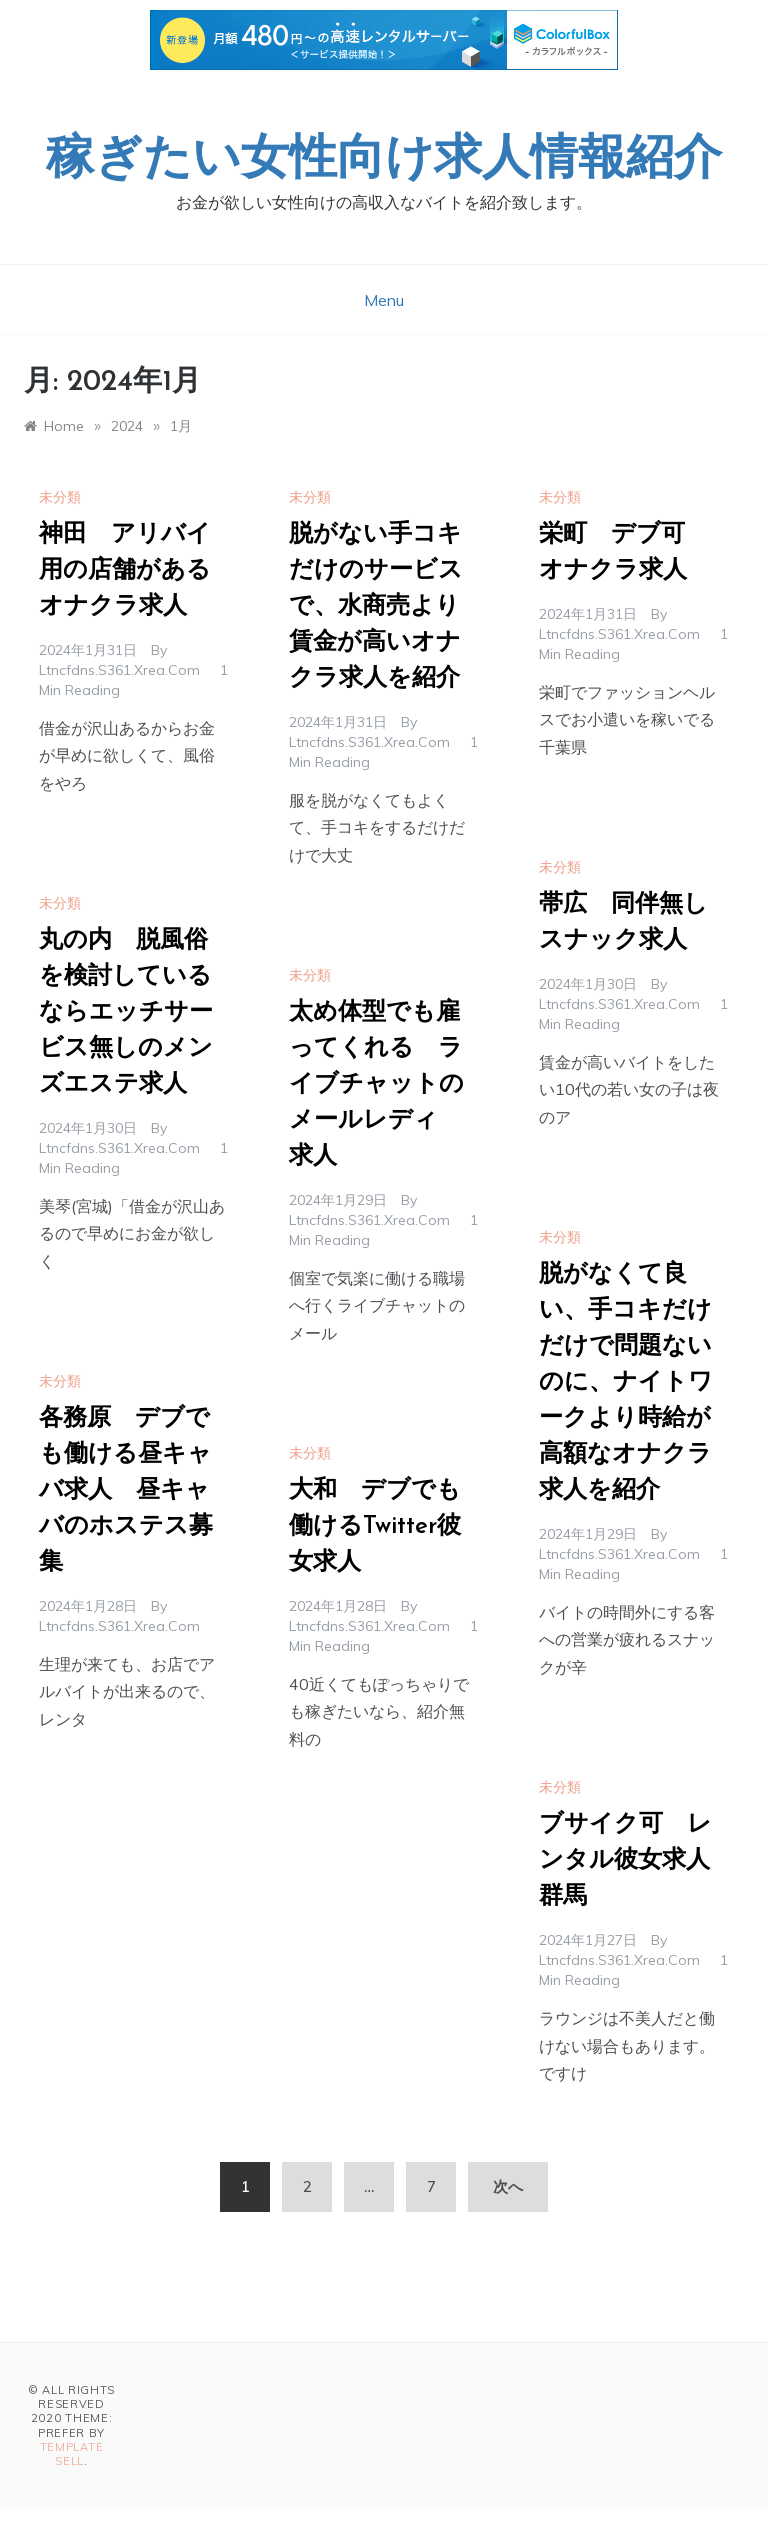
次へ (508, 2186)
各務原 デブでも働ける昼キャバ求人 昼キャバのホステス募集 (126, 1491)
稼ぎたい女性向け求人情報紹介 (384, 161)
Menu (384, 300)
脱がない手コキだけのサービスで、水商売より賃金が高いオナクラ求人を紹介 (376, 607)
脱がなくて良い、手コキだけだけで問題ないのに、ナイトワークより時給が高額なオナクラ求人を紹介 (626, 1383)
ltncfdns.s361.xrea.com (119, 670)
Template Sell (72, 2454)
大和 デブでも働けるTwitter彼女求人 (375, 1527)
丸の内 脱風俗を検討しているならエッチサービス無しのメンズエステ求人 (126, 1013)
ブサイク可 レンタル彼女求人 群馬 (636, 1861)
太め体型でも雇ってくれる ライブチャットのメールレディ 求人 (376, 1085)
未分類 (60, 497)
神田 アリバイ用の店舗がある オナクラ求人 (137, 571)
